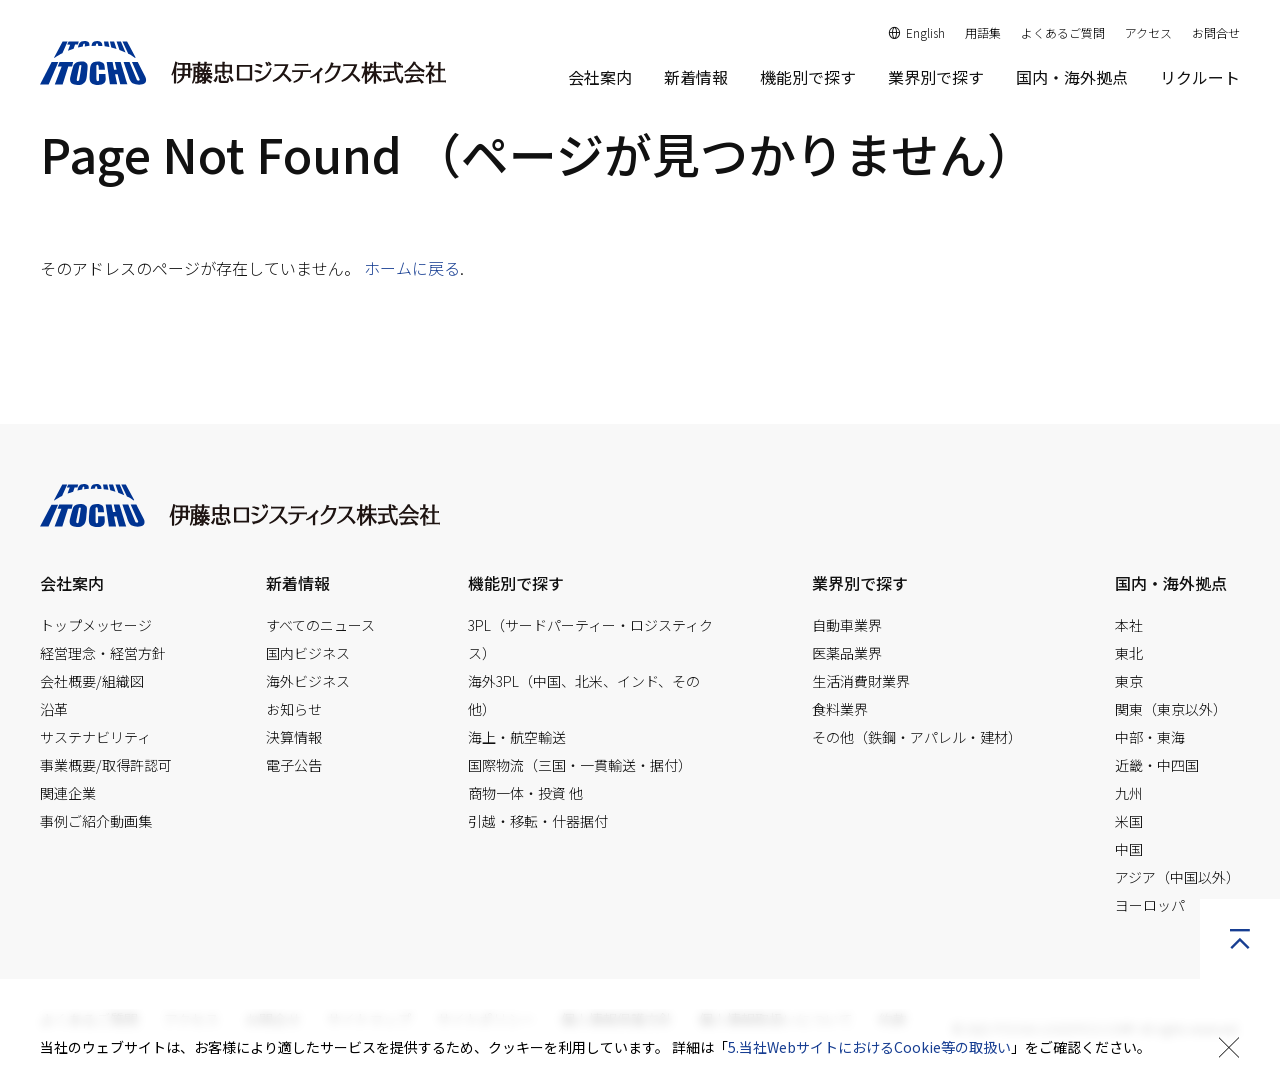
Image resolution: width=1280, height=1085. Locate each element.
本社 (1129, 625)
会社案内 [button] (600, 77)
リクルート (1200, 77)
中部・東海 (1150, 737)
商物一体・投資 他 (525, 793)
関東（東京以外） (1171, 709)
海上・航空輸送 (517, 737)
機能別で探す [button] (808, 77)
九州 (1129, 793)
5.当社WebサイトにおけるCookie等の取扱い (869, 1047)
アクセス (1148, 32)
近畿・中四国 (1157, 765)
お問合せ (1216, 32)
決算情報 (294, 737)
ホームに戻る (412, 268)
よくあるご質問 (1063, 32)
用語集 (983, 32)
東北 (1129, 653)
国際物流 (580, 765)
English (917, 32)
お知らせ (294, 709)
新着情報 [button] (298, 583)
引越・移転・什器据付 (538, 821)
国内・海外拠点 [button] (1171, 583)
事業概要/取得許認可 (106, 765)
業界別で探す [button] (936, 77)
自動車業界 (847, 625)
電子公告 (294, 765)
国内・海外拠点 (1072, 77)
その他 (917, 737)
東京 (1129, 681)
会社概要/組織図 (92, 681)
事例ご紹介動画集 (96, 821)
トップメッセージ (96, 625)
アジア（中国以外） (1177, 877)
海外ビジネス (308, 681)
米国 (1129, 821)
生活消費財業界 (861, 681)
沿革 (54, 709)
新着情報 (696, 77)
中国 (1129, 849)
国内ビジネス (308, 653)
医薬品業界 (847, 653)
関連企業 (68, 793)
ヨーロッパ (1150, 905)
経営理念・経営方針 (103, 653)
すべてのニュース (320, 625)
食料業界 (840, 709)
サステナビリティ (95, 737)
